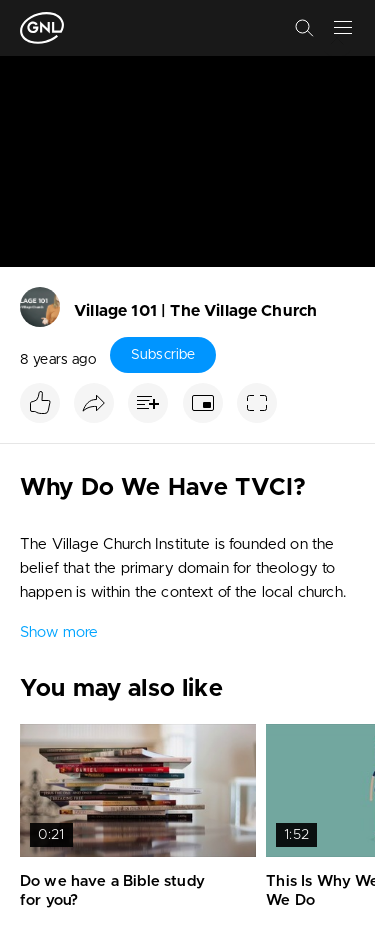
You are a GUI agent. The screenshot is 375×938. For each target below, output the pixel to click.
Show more (59, 632)
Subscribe (163, 355)
